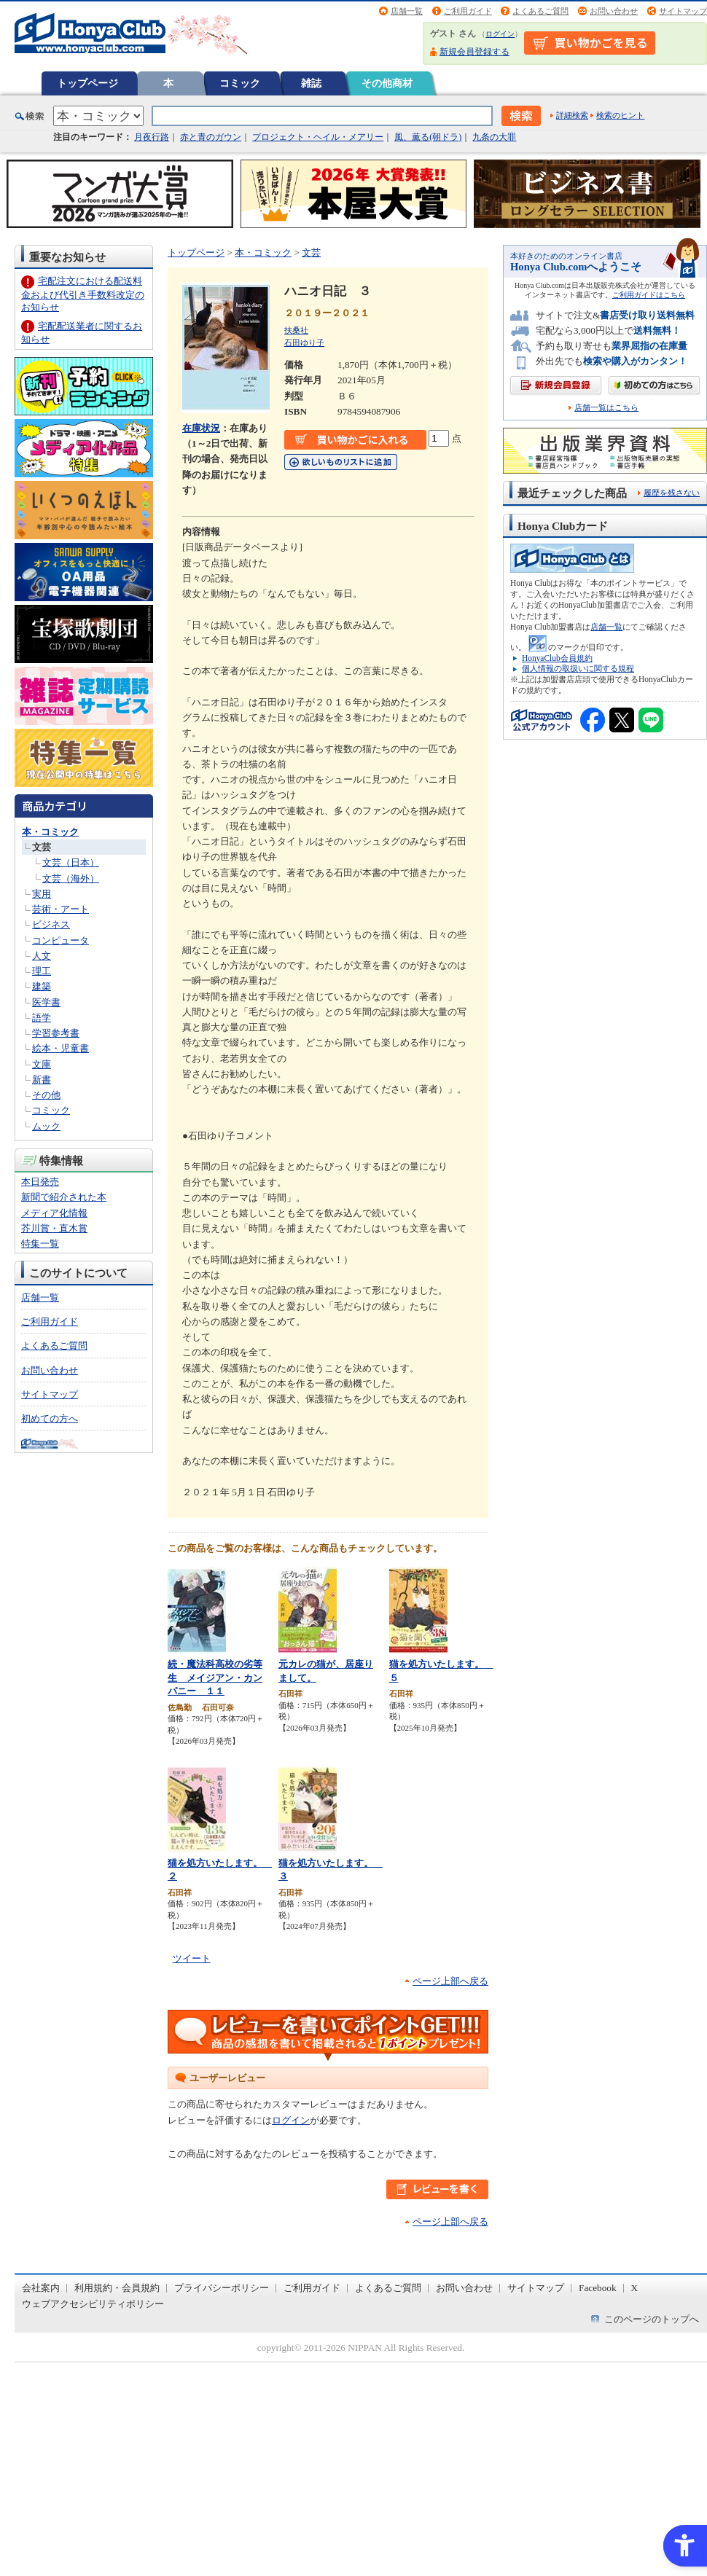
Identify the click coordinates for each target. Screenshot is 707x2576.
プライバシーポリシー (221, 2287)
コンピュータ (60, 940)
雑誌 (311, 83)
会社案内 (41, 2287)
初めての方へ (49, 1418)
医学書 (46, 1002)
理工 (41, 971)
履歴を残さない (672, 492)
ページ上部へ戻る (450, 1981)
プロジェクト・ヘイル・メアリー (317, 137)
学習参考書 (55, 1032)
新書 (41, 1079)
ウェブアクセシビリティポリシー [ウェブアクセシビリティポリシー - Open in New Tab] (93, 2303)
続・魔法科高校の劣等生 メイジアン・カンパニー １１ (215, 1677)
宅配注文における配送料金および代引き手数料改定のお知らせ (82, 294)
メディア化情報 (54, 1212)
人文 (41, 955)
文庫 (41, 1064)
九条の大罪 (494, 137)
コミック (239, 83)
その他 (46, 1094)
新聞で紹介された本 (63, 1196)
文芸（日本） (70, 862)
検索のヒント (620, 115)
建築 (41, 986)
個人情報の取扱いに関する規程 (578, 668)
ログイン (500, 34)
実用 (41, 893)
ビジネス (51, 924)
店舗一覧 (407, 11)
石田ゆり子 (304, 342)
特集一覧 (40, 1243)
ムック (46, 1126)
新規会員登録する (474, 52)
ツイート (192, 1958)
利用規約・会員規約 (117, 2287)
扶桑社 (296, 330)
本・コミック (50, 831)
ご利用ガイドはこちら (648, 295)
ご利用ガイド (468, 11)
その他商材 (387, 83)
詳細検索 (572, 115)
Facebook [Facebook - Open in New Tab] (598, 2287)
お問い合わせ (614, 11)
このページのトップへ (651, 2319)
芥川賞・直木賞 (54, 1228)
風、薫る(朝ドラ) (427, 137)
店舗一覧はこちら (606, 408)
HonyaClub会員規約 (557, 658)
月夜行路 (151, 137)
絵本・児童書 (60, 1048)
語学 (41, 1017)
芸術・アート (60, 909)
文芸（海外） (70, 878)
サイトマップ (683, 11)
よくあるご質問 (540, 11)
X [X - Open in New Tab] (634, 2287)
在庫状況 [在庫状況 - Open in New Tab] (201, 428)
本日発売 (40, 1181)
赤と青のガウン (210, 137)
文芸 (41, 847)
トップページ (87, 83)
